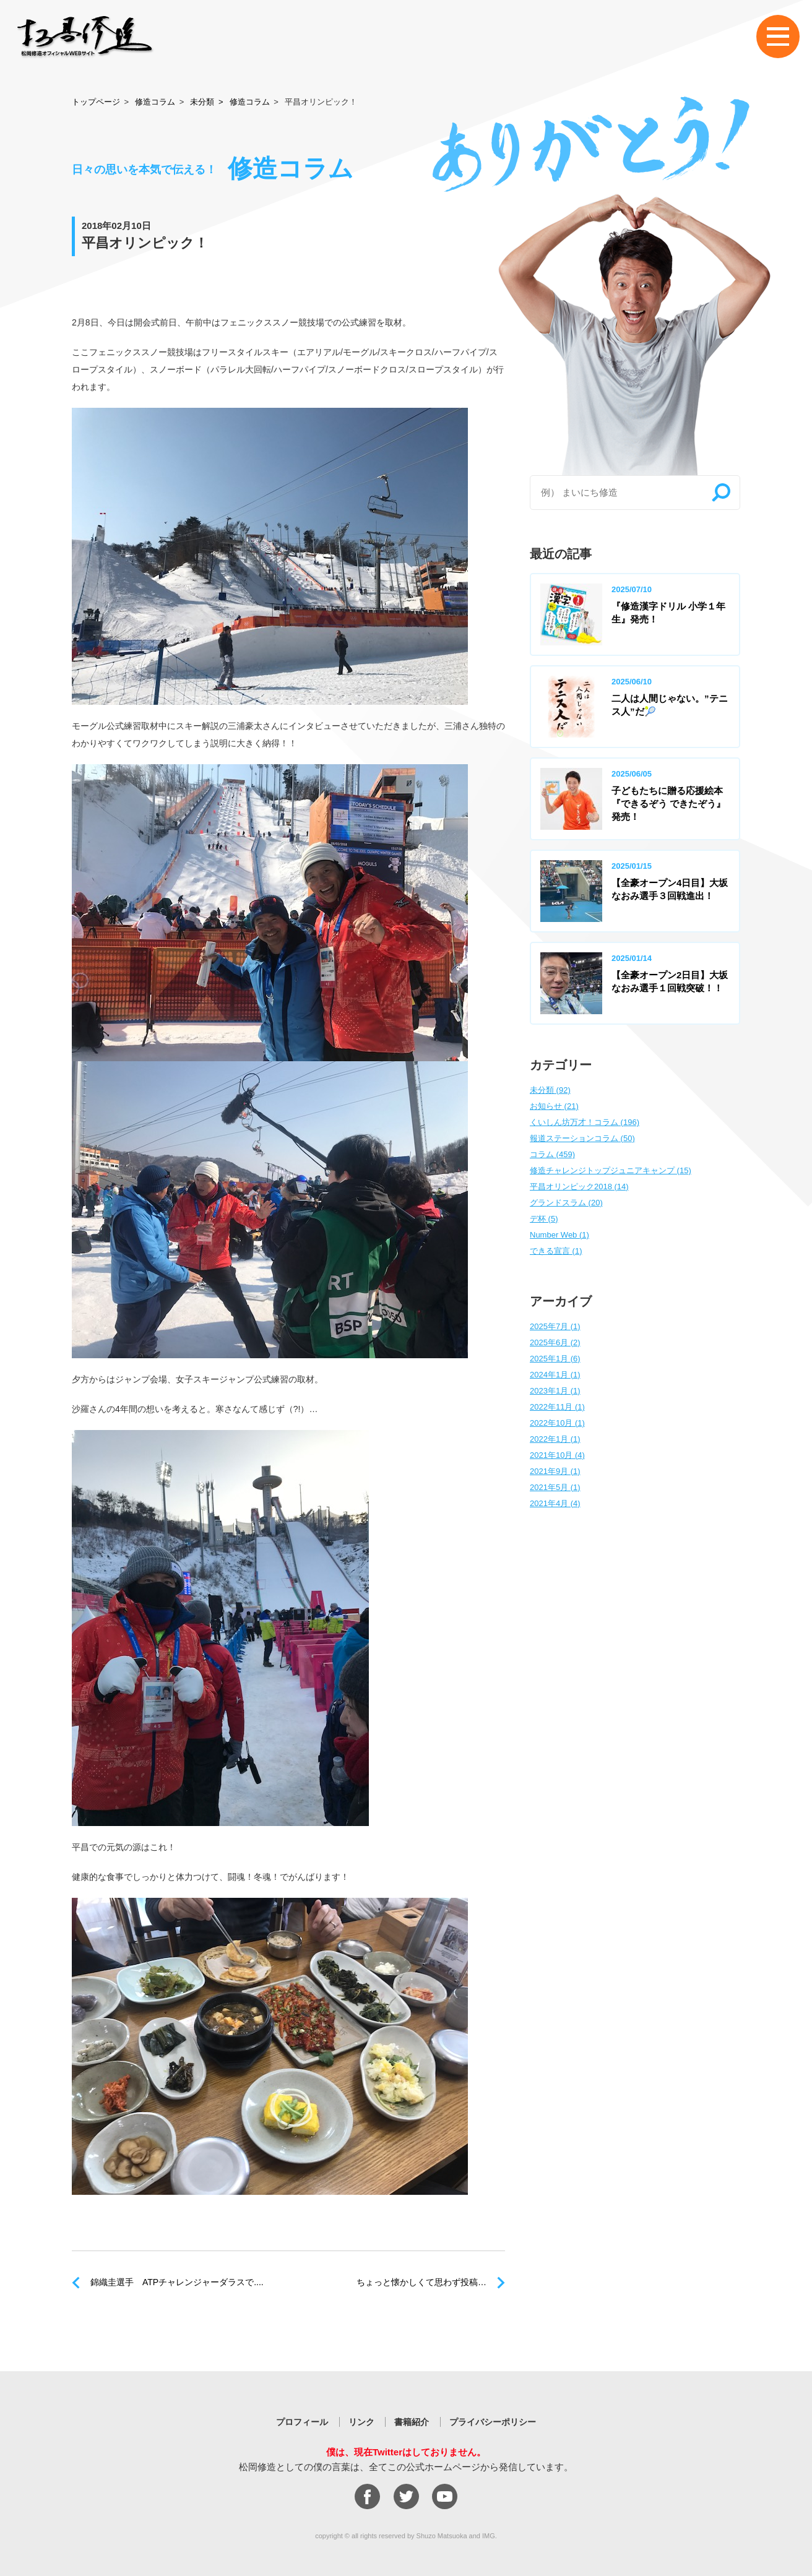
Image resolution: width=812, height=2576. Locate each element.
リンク (361, 2422)
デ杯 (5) (544, 1218)
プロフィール (302, 2422)
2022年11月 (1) (557, 1406)
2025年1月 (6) (555, 1358)
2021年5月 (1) (555, 1487)
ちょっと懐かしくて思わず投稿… (421, 2282)
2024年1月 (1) (555, 1374)
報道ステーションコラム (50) (582, 1138)
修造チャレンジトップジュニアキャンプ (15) (610, 1170)
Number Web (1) (559, 1234)
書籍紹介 (411, 2422)
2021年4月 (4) (555, 1503)
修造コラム (155, 101)
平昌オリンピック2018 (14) (579, 1186)
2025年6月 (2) (555, 1342)
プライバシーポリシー (492, 2422)
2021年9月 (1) (555, 1471)
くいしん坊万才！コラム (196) (584, 1122)
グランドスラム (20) (566, 1202)
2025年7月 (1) (555, 1326)
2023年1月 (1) (555, 1390)
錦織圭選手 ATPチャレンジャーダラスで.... (177, 2282)
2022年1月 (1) (555, 1439)
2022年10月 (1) (557, 1423)
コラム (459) (552, 1154)
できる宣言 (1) (556, 1251)
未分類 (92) (550, 1090)
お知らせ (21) (554, 1106)
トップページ (96, 101)
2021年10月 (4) (557, 1455)
